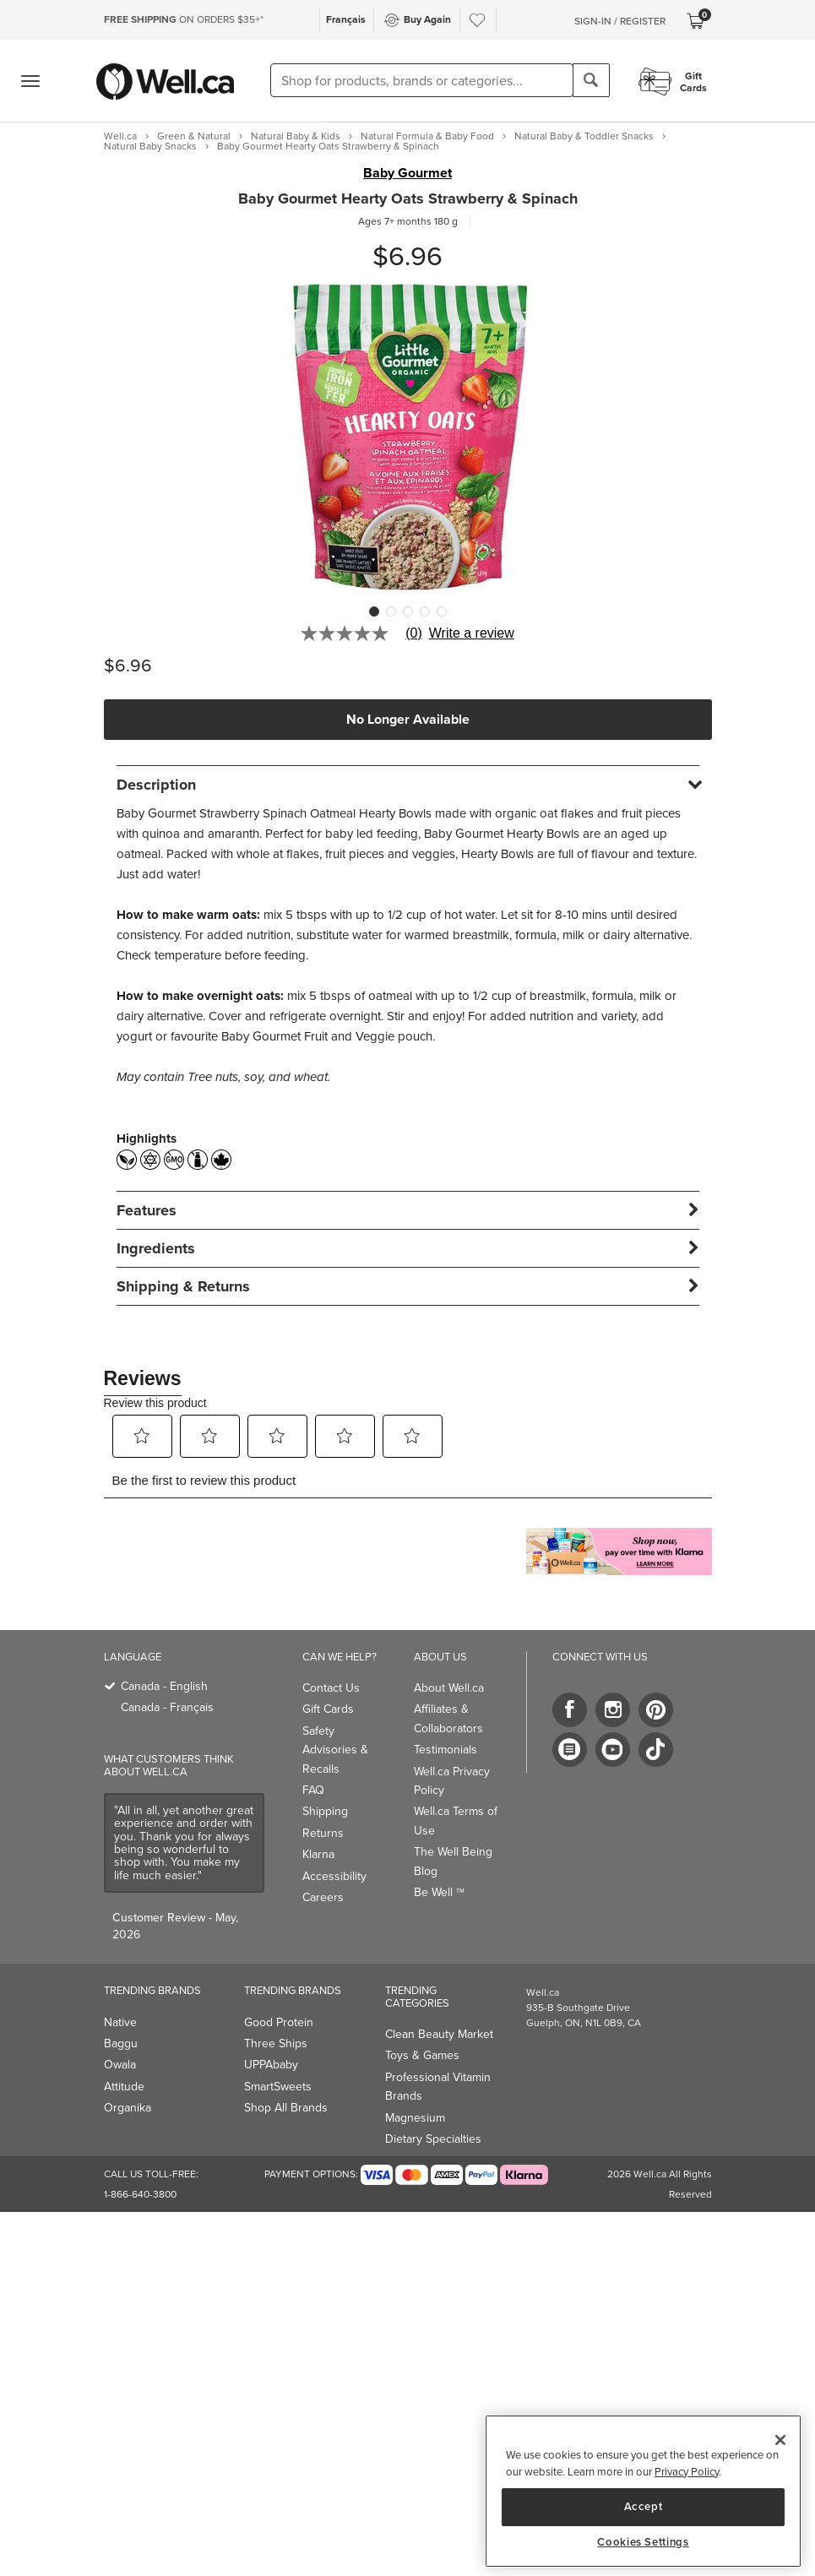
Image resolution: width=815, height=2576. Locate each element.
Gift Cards (328, 1709)
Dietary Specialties (433, 2139)
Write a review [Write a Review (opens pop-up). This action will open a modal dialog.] (471, 633)
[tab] (408, 784)
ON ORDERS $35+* (184, 19)
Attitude (124, 2086)
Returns (323, 1833)
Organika (127, 2108)
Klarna (318, 1854)
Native (120, 2022)
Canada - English (164, 1686)
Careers (323, 1897)
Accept (643, 2506)
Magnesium (415, 2118)
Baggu (121, 2043)
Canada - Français (167, 1707)
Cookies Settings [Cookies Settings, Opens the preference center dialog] (643, 2542)
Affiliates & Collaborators (448, 1718)
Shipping (325, 1811)
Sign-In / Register (620, 21)
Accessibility (334, 1876)
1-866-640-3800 (140, 2194)
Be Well (439, 1892)
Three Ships (275, 2043)
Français (346, 19)
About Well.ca (449, 1688)
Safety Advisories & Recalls (335, 1750)
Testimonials (445, 1749)
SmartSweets (278, 2086)
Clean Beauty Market (439, 2034)
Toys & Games (422, 2055)
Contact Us (331, 1688)
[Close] (780, 2440)
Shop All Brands (286, 2108)
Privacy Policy (687, 2472)
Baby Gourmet (407, 173)
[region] (643, 2491)
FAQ (313, 1790)
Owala (120, 2064)
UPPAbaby (271, 2064)
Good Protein (278, 2022)
